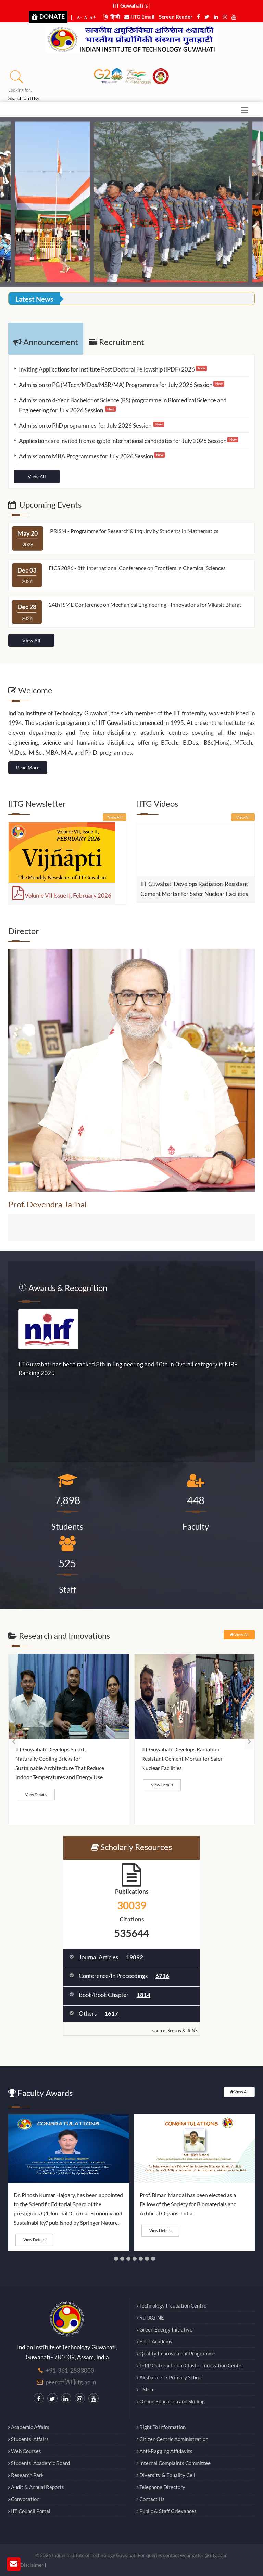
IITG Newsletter (37, 803)
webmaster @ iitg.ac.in (204, 2555)
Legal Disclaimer (25, 2565)
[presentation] (13, 1741)
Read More (27, 767)
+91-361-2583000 (70, 2370)
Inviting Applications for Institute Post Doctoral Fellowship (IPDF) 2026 (107, 369)
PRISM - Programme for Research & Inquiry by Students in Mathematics (134, 531)
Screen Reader (175, 17)
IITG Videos (157, 803)
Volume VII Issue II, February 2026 (61, 895)
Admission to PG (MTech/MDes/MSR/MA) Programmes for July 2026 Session (115, 384)
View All (37, 476)
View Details (36, 1794)
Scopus (174, 2030)
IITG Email (139, 17)
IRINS (192, 2030)
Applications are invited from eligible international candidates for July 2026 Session (122, 440)
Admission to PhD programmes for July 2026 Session (85, 425)
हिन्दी (111, 17)
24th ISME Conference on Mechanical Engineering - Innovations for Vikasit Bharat (145, 604)
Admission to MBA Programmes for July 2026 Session (86, 456)
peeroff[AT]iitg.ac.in (71, 2382)
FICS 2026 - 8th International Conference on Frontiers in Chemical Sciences (137, 567)
